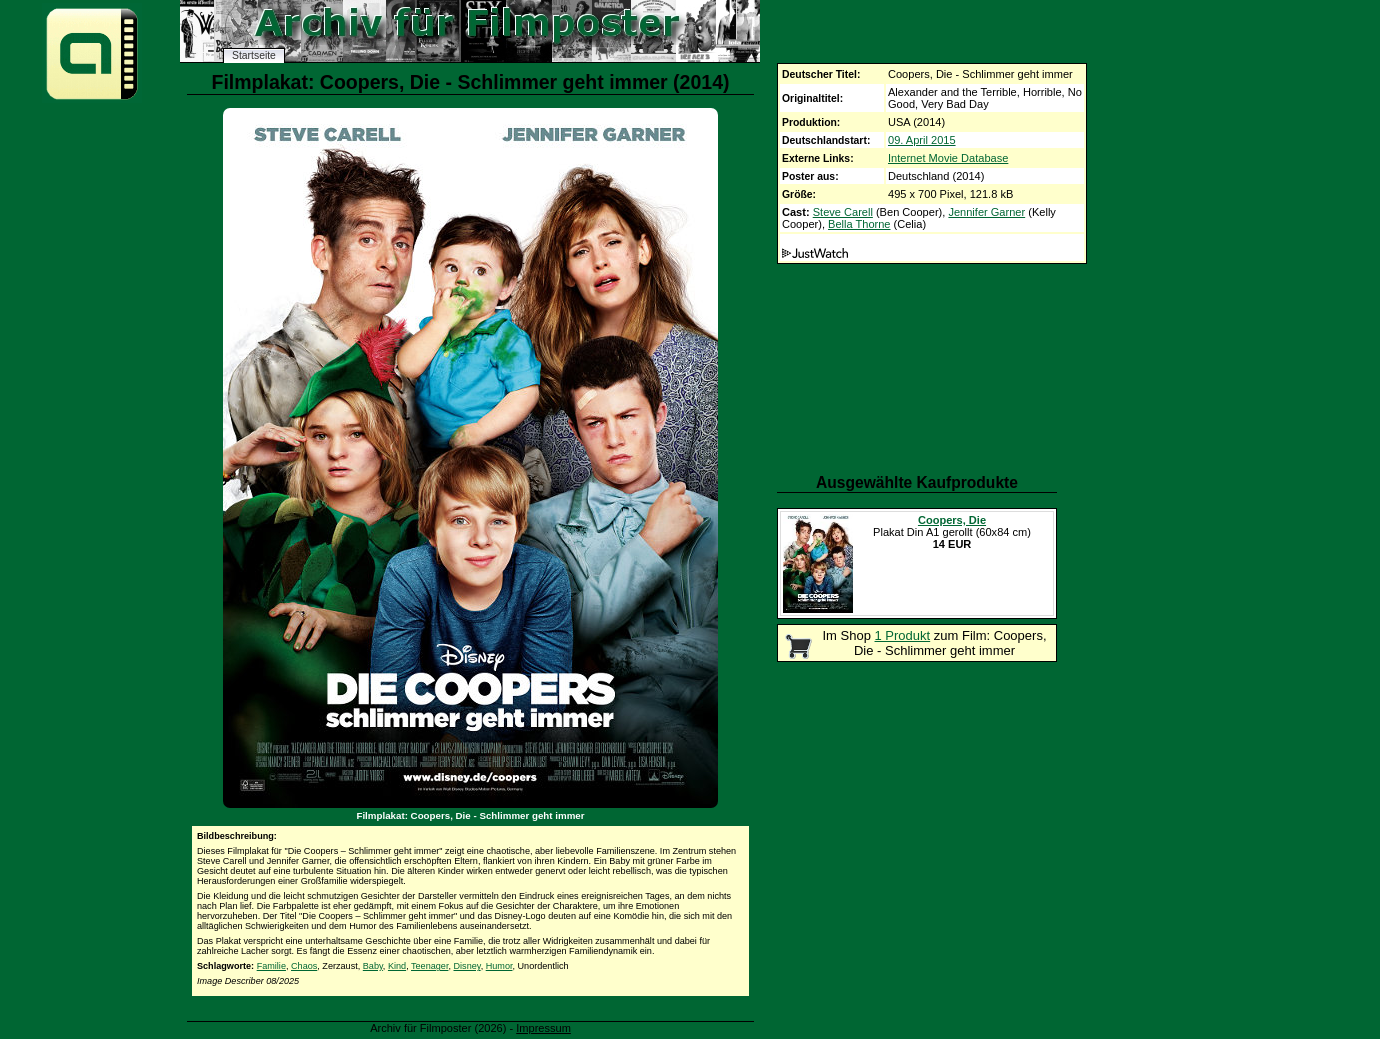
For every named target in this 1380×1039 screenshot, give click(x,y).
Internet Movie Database (948, 158)
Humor (499, 966)
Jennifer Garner (986, 212)
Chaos (304, 966)
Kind (397, 966)
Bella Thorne (859, 224)
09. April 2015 (922, 140)
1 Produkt (903, 635)
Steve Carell (843, 212)
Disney (467, 966)
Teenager (429, 966)
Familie (271, 966)
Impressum (543, 1028)
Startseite (254, 55)
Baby (373, 966)
